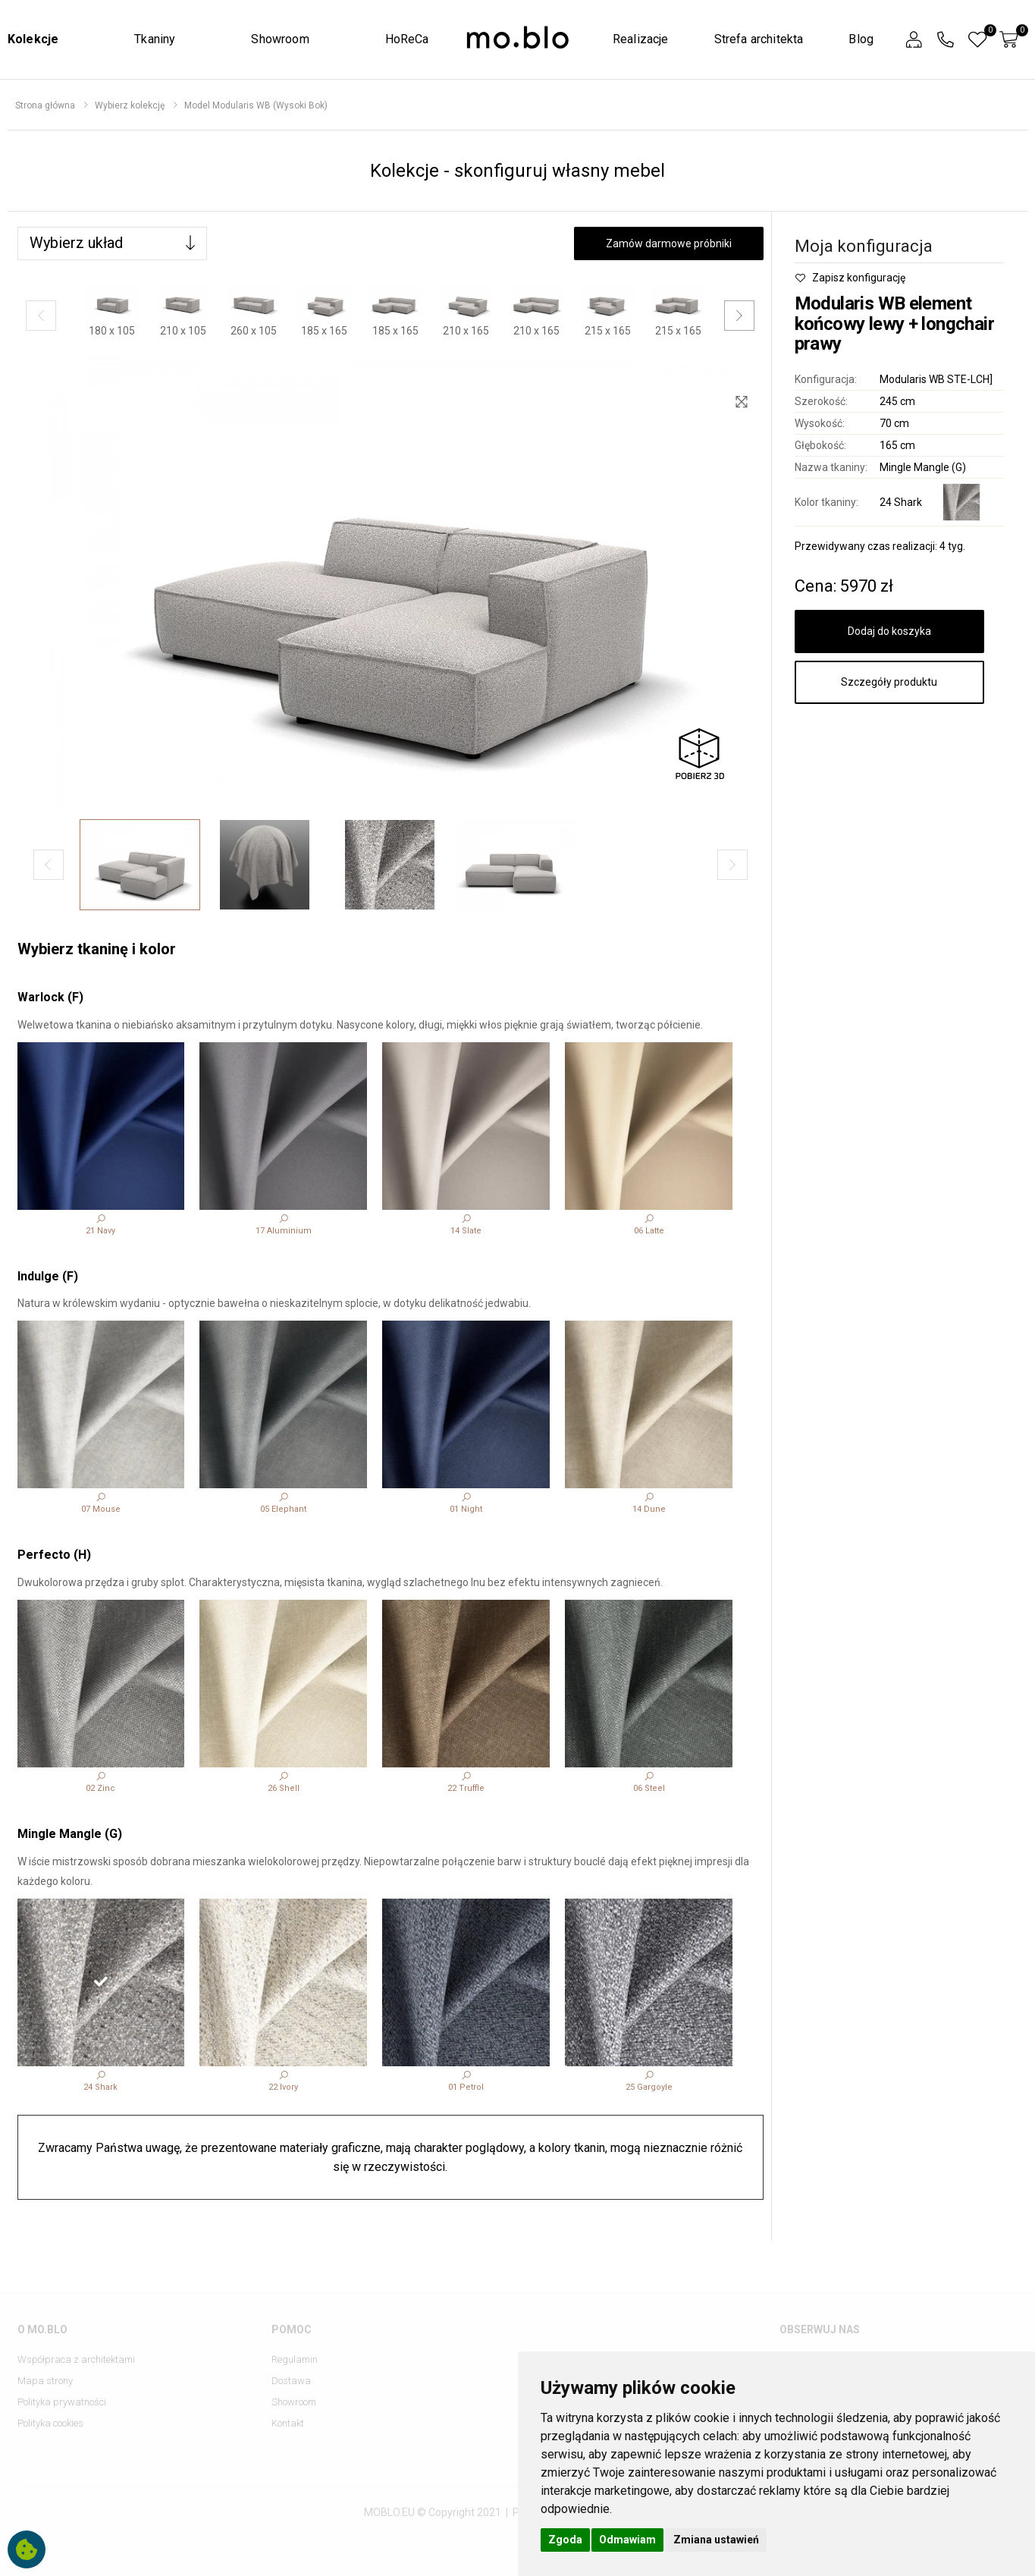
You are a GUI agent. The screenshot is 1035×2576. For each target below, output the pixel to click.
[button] (913, 40)
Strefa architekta (759, 39)
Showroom (280, 39)
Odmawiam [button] (627, 2540)
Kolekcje (33, 39)
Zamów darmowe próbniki (669, 243)
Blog (860, 39)
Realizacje (641, 39)
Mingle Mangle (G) (923, 467)
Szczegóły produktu (889, 682)
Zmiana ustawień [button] (716, 2540)
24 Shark (901, 502)
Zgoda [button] (565, 2540)
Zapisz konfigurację (850, 278)
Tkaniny (154, 39)
